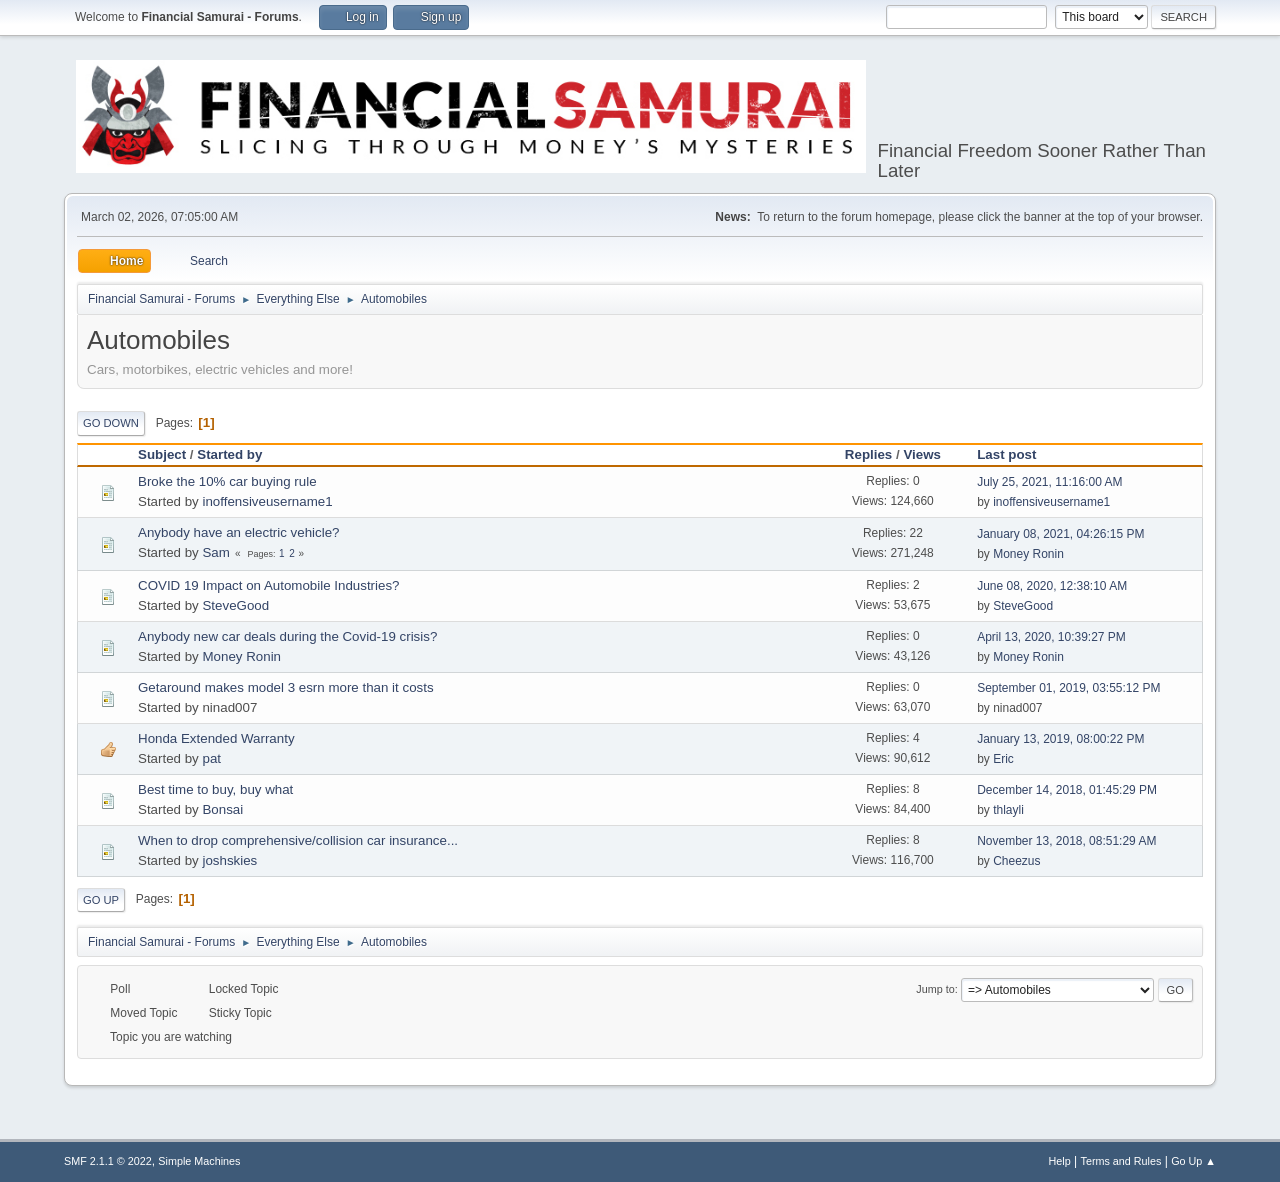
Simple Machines (199, 1161)
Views (922, 454)
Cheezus (1016, 861)
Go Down (111, 423)
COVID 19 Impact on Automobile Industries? (269, 585)
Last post (1015, 454)
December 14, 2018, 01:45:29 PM (1067, 790)
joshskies (229, 860)
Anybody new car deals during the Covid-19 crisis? (287, 636)
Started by (229, 454)
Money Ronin (1028, 554)
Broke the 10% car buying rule (227, 481)
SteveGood (235, 605)
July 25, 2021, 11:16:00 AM (1049, 482)
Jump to (935, 989)
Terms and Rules (1121, 1161)
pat (211, 758)
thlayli (1008, 810)
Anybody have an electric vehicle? (239, 532)
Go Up (101, 900)
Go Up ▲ (1193, 1161)
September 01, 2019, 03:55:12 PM (1068, 688)
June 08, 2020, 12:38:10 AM (1052, 586)
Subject (162, 454)
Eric (1003, 759)
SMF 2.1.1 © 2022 (108, 1161)
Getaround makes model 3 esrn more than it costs (286, 687)
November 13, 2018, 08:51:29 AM (1066, 841)
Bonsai (222, 809)
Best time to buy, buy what (215, 789)
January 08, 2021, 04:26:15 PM (1060, 534)
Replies (868, 454)
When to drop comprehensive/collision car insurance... (298, 840)
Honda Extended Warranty (216, 738)
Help (1060, 1161)
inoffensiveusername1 (267, 501)
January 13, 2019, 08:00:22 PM (1060, 739)
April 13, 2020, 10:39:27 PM (1051, 637)
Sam (215, 552)
